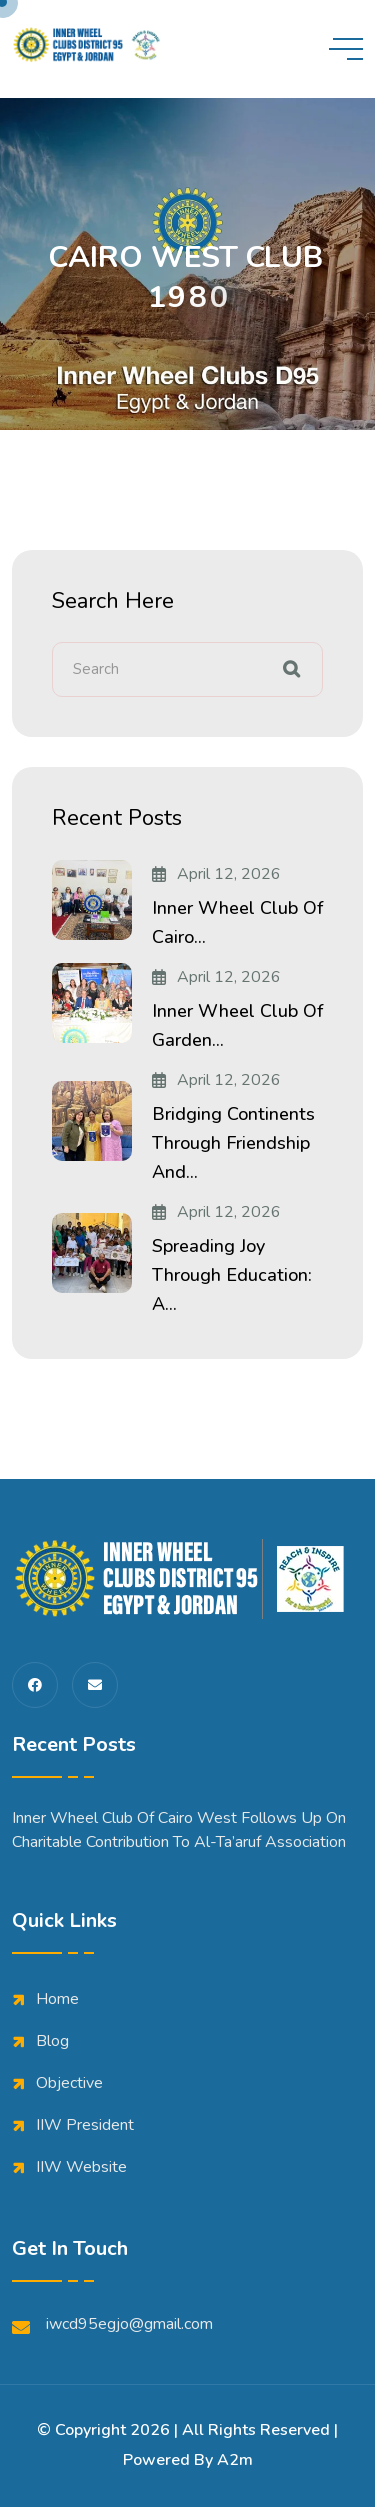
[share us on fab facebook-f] (35, 1685)
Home (57, 1999)
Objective (69, 2083)
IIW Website (81, 2167)
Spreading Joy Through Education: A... (232, 1275)
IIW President (85, 2125)
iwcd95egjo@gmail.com (112, 2324)
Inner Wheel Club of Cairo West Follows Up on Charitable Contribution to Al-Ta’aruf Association (179, 1830)
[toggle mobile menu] (346, 49)
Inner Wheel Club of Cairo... (237, 922)
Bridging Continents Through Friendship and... (233, 1143)
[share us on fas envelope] (95, 1685)
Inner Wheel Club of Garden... (237, 1025)
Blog (52, 2041)
